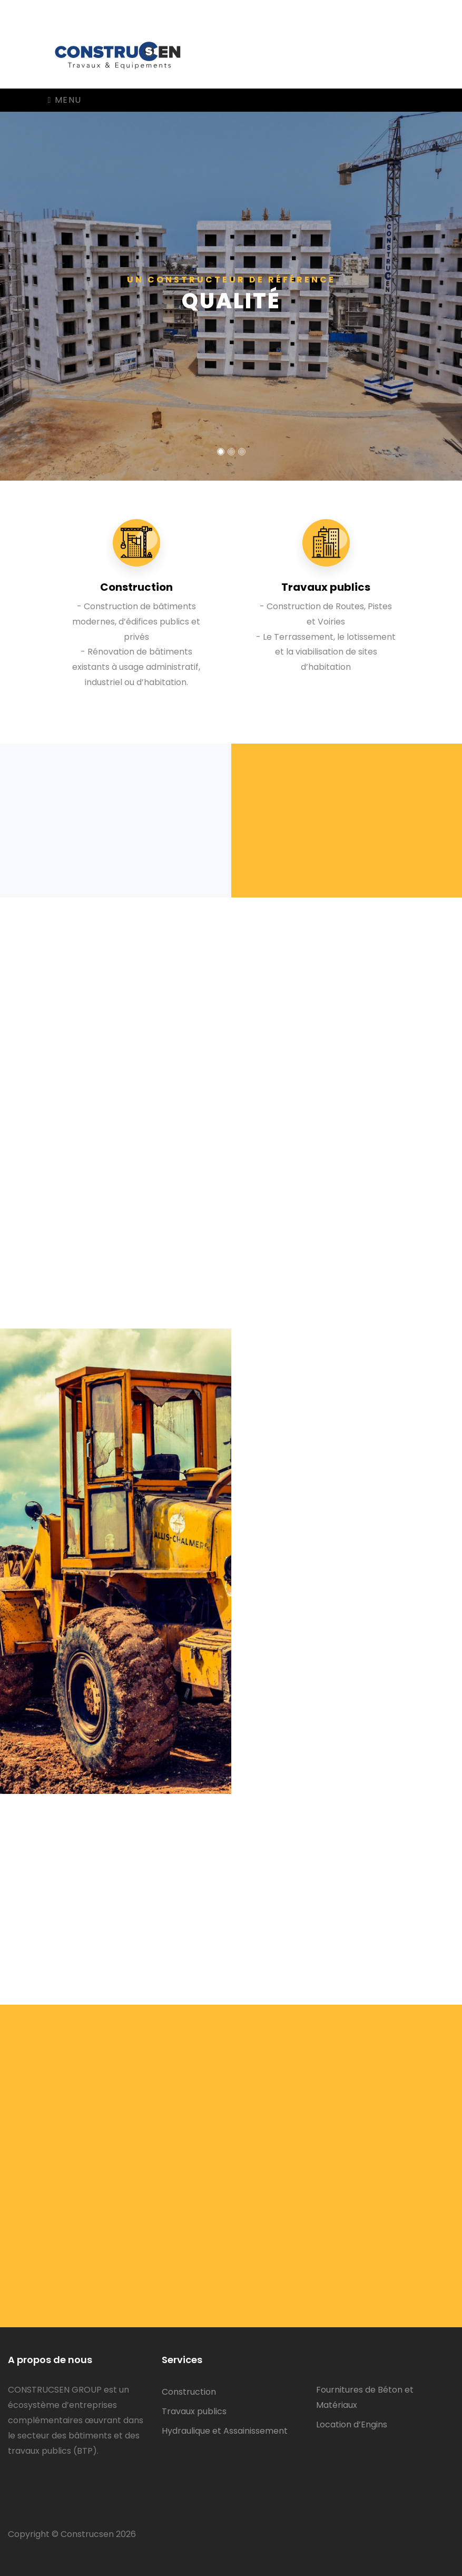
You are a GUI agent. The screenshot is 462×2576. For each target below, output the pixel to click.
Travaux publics (194, 2411)
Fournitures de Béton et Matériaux (365, 2397)
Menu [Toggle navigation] (65, 100)
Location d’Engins (351, 2424)
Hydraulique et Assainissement (225, 2431)
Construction (189, 2392)
